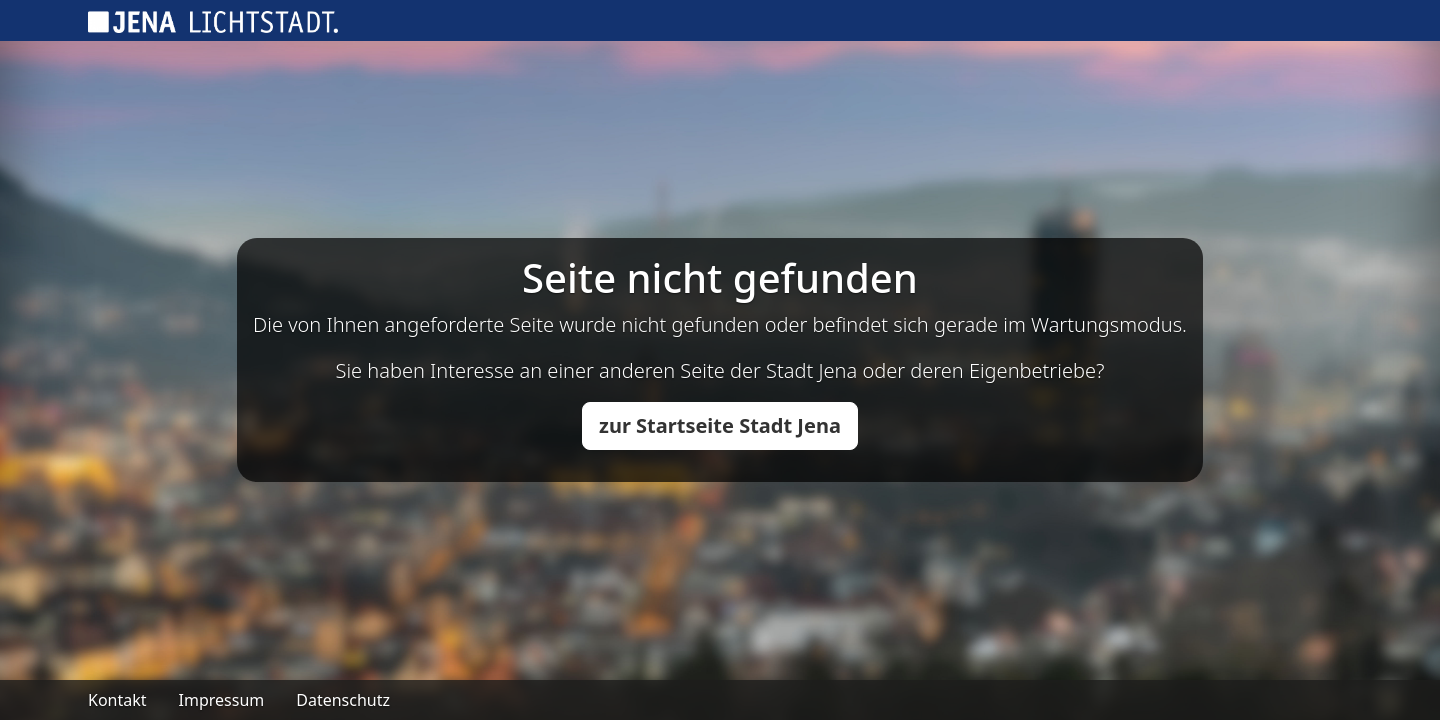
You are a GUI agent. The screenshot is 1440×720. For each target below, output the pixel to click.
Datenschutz (343, 700)
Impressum (222, 700)
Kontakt (117, 700)
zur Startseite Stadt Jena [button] (720, 425)
